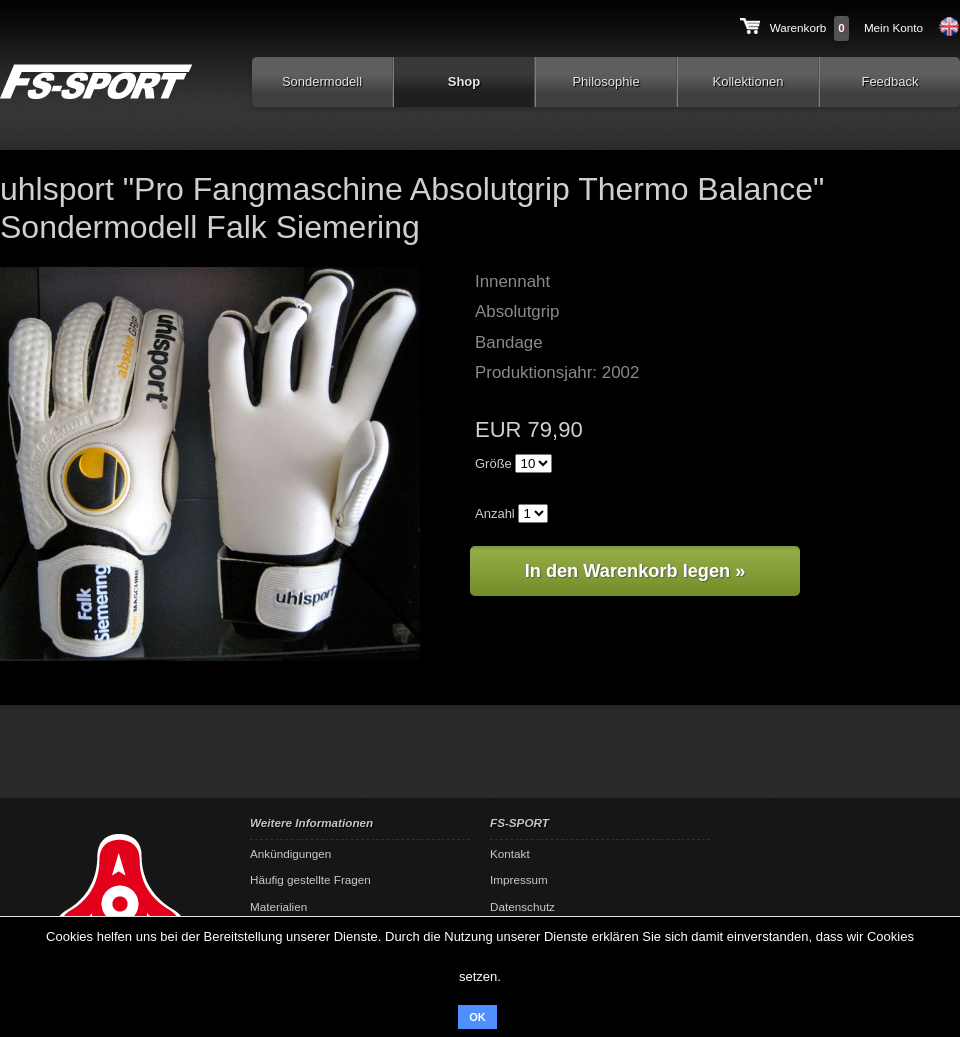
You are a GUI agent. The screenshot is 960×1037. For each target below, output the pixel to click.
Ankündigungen (290, 853)
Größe (493, 463)
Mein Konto (893, 27)
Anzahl (495, 513)
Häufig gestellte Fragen (310, 879)
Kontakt (510, 853)
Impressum (519, 879)
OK (477, 1017)
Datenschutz (522, 906)
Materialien (278, 906)
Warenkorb (798, 27)
